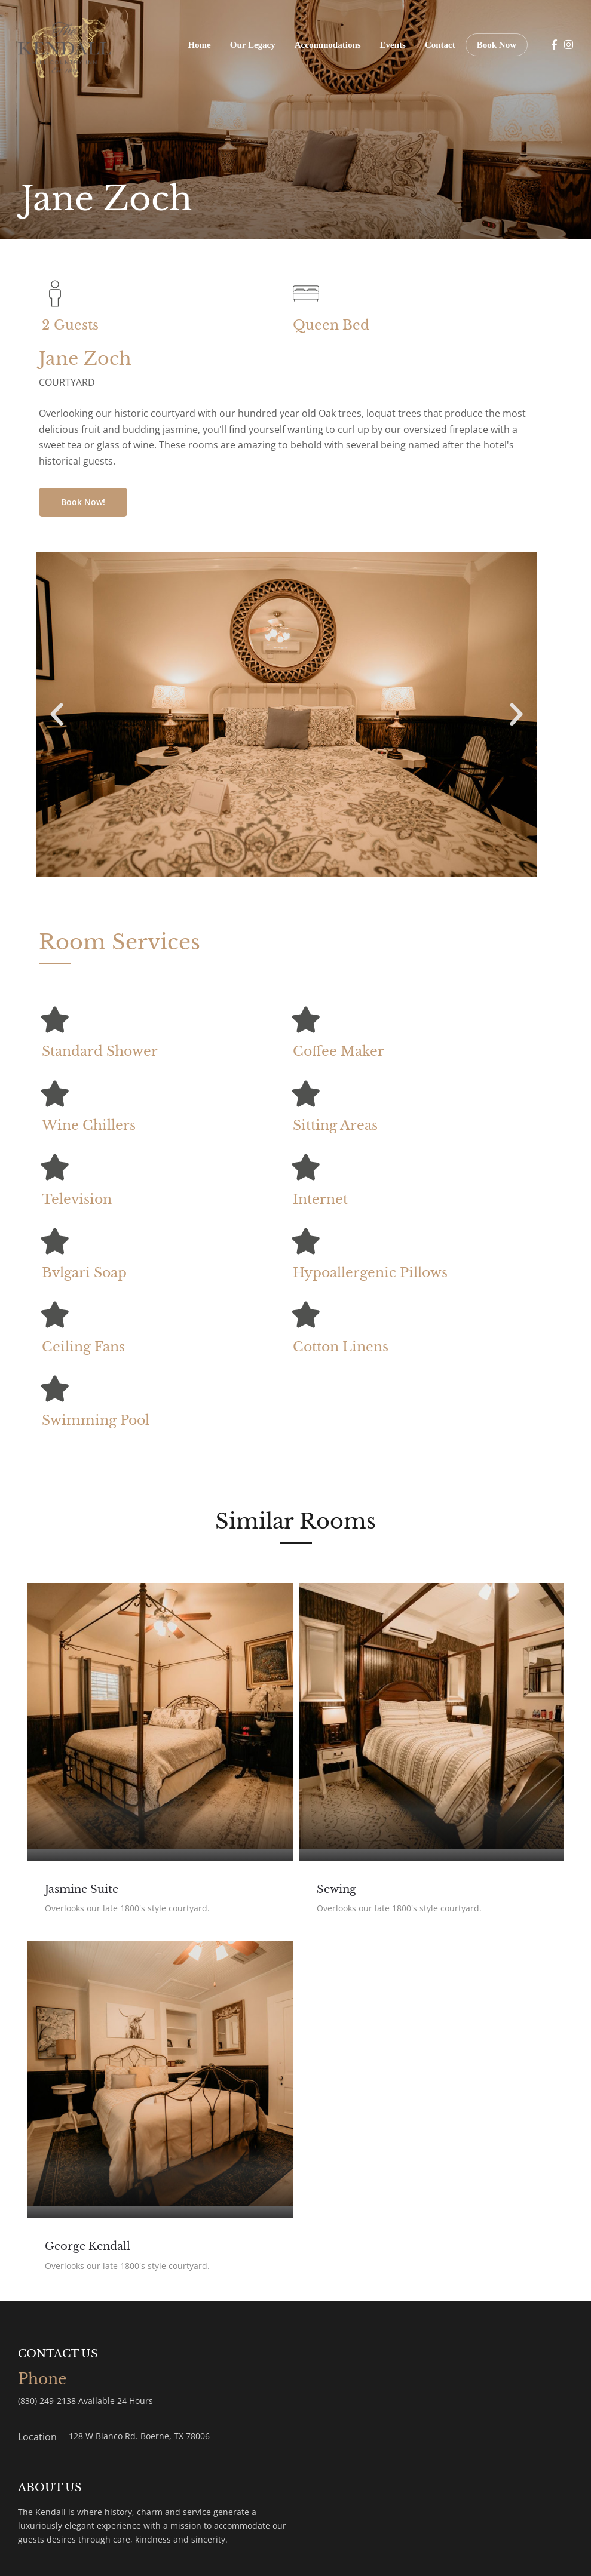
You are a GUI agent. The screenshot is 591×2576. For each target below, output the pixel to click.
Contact (440, 45)
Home (199, 45)
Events (393, 45)
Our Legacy (252, 45)
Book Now (496, 45)
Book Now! (83, 502)
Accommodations (328, 45)
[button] (57, 715)
